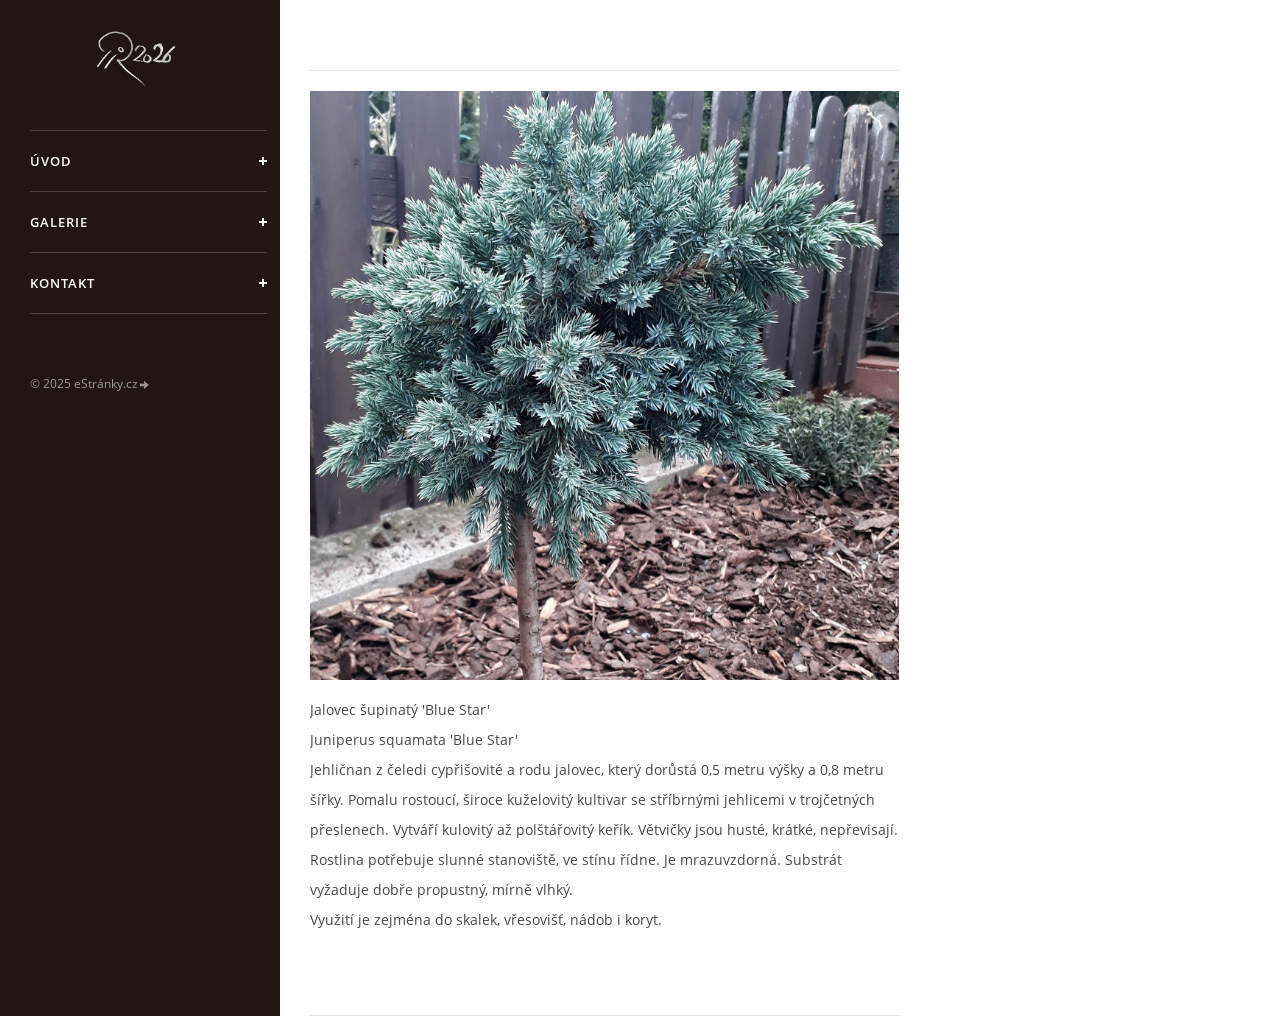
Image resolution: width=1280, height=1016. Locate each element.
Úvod (51, 161)
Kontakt (62, 283)
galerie (59, 222)
